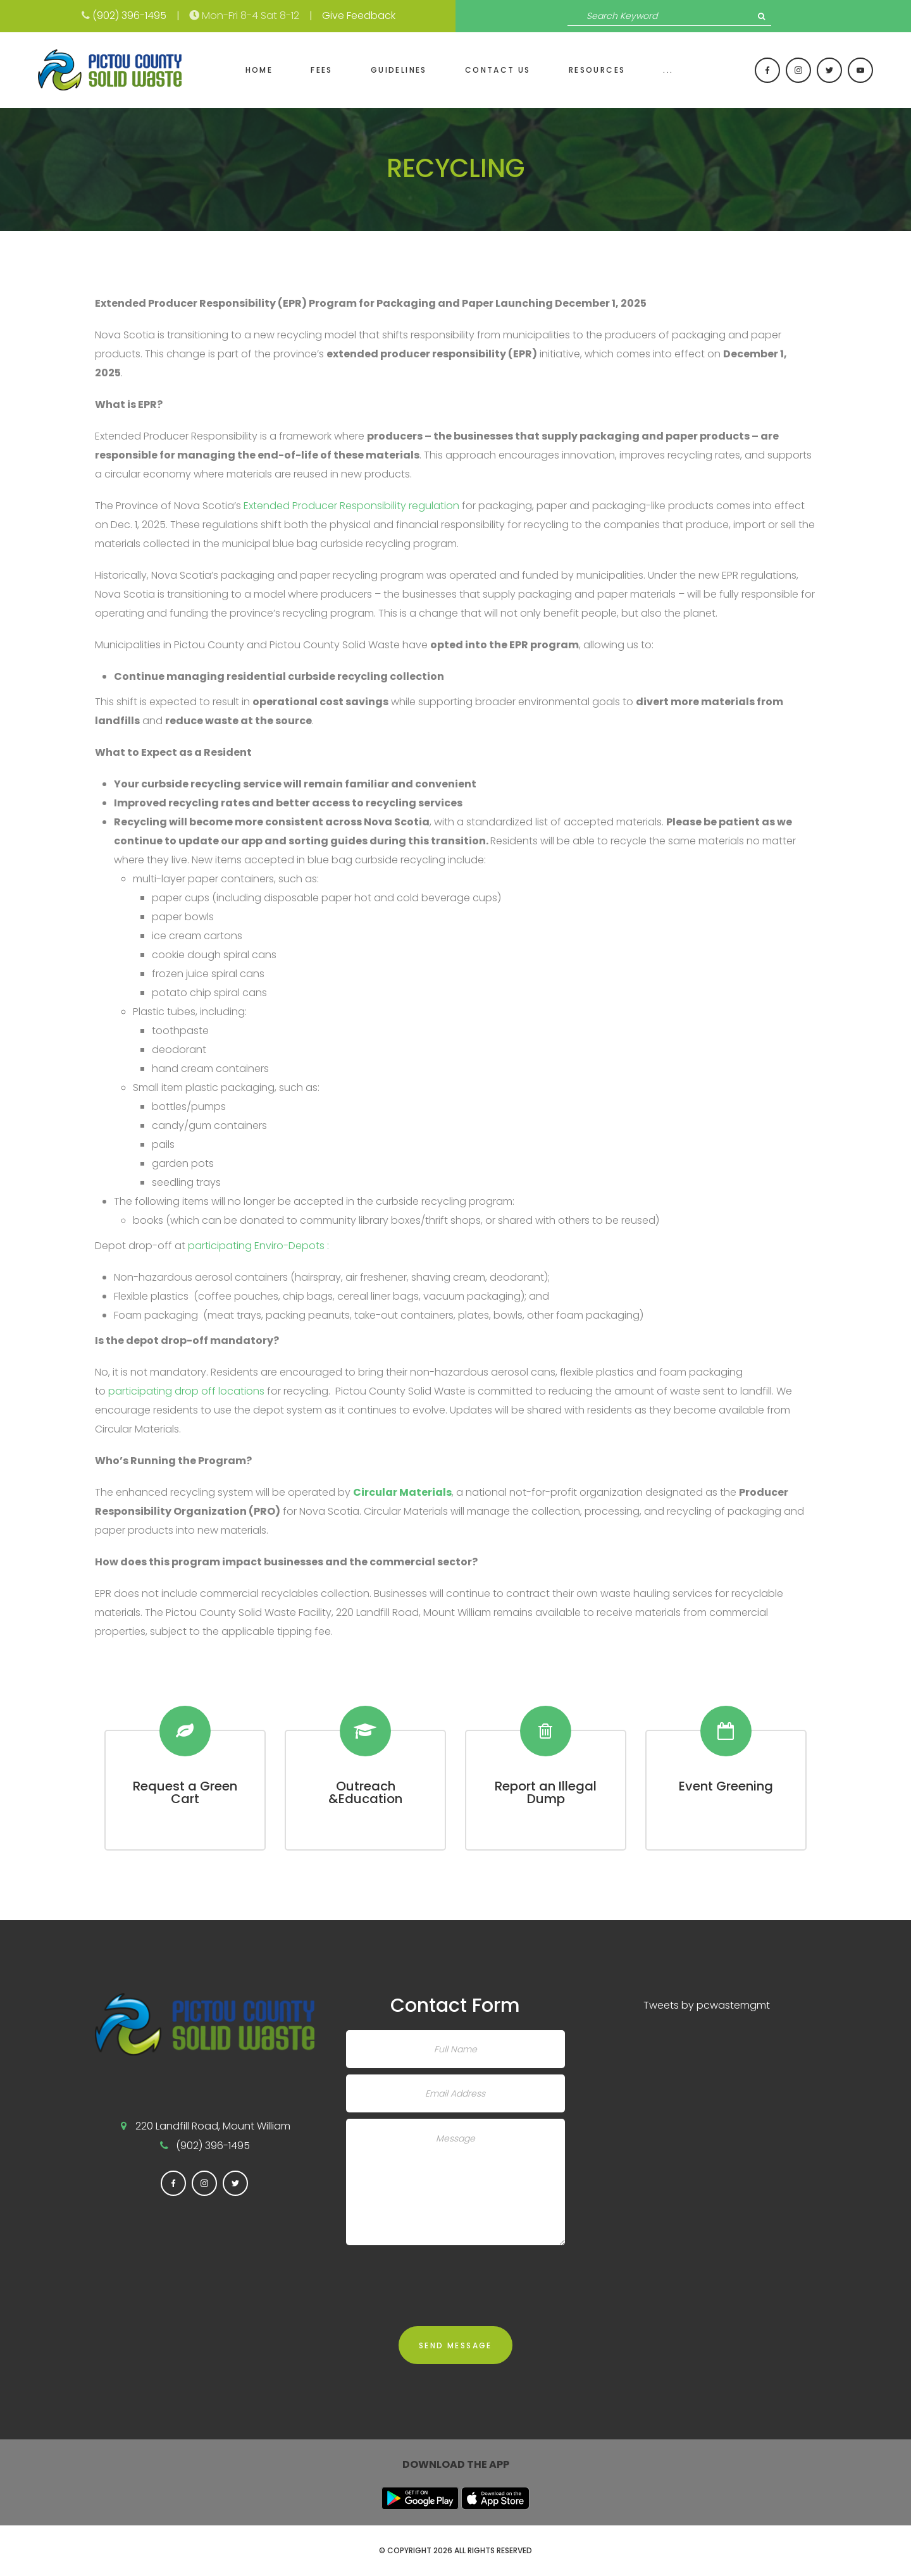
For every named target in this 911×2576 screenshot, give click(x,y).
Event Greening (726, 1786)
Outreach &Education (365, 1792)
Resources (597, 70)
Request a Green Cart (185, 1792)
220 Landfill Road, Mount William (212, 2126)
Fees (322, 70)
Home (259, 70)
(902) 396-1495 (129, 15)
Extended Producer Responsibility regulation (351, 505)
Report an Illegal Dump (546, 1792)
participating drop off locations (186, 1391)
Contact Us (498, 70)
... (668, 70)
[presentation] (442, 2276)
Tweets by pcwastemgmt (706, 2005)
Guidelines (399, 70)
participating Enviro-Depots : (258, 1245)
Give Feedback (358, 15)
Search (761, 16)
